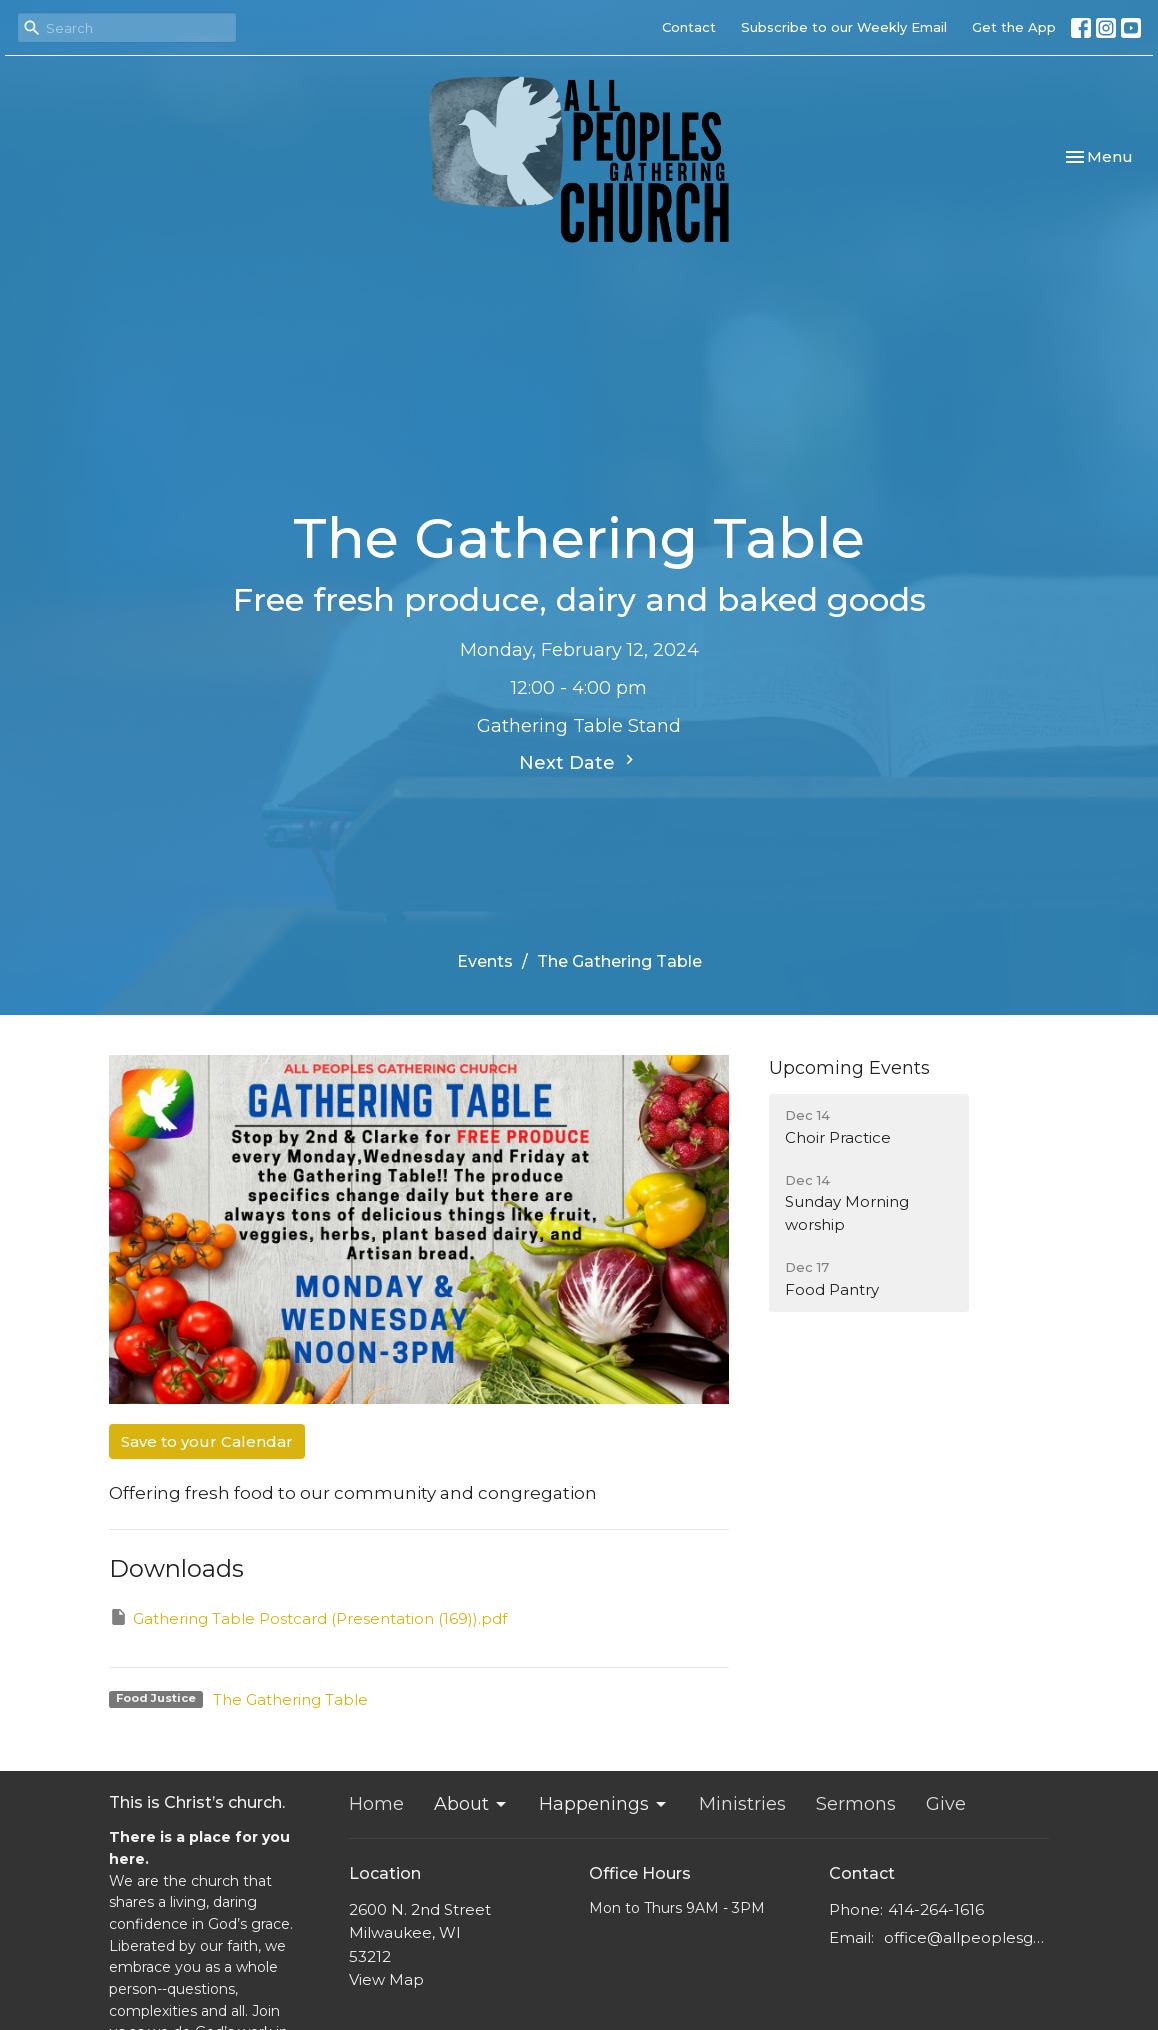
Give (946, 1804)
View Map (386, 1979)
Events (485, 961)
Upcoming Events (849, 1068)
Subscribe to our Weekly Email (844, 27)
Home (376, 1804)
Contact (689, 27)
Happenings (604, 1804)
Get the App (1014, 27)
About (471, 1804)
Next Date (579, 762)
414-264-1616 (936, 1909)
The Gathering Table (290, 1699)
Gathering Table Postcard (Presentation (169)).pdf (308, 1617)
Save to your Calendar (207, 1441)
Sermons (856, 1804)
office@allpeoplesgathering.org (966, 1937)
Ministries (742, 1804)
